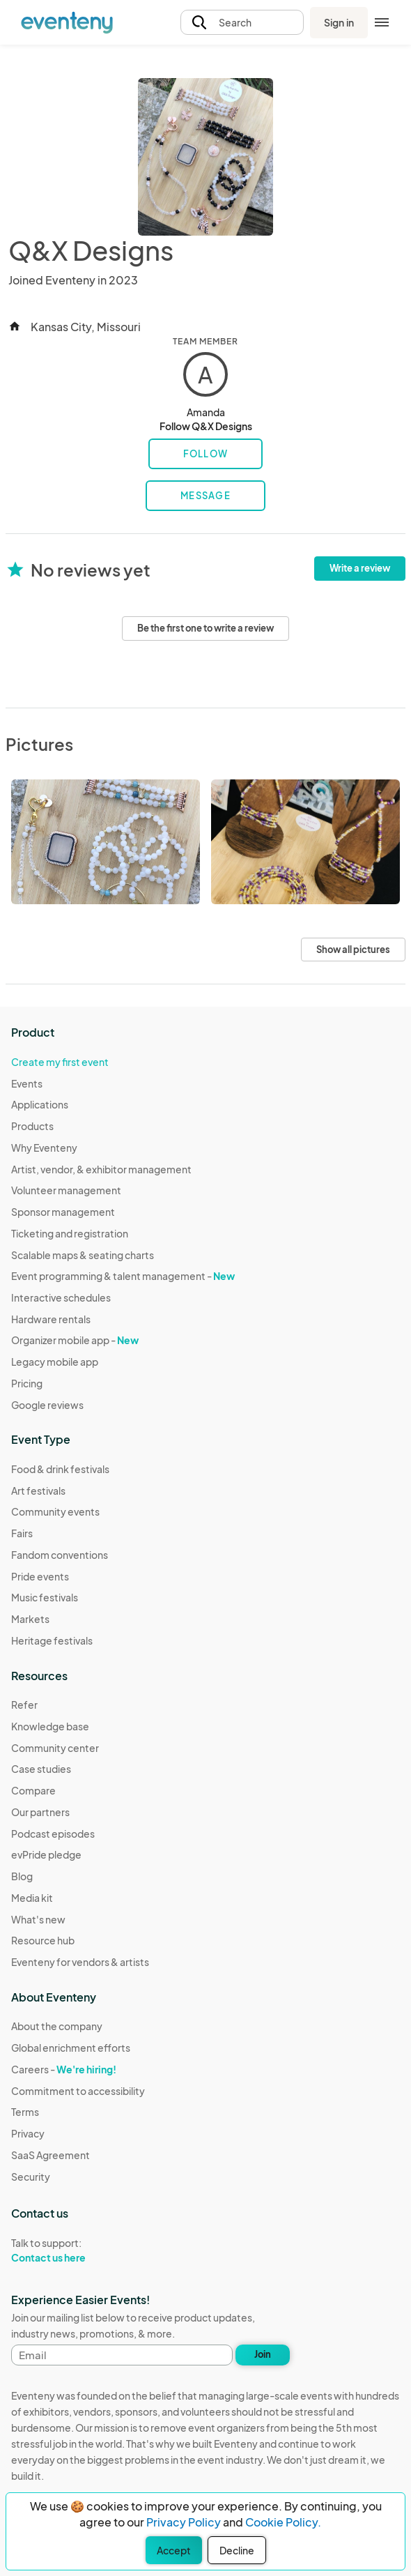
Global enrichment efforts (70, 2047)
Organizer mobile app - (75, 1340)
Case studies (41, 1768)
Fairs (22, 1533)
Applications (39, 1104)
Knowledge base (50, 1726)
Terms (25, 2111)
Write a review (359, 568)
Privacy (28, 2133)
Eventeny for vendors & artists (80, 1962)
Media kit (32, 1897)
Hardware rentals (51, 1319)
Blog (22, 1876)
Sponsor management (63, 1211)
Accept (174, 2550)
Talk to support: (78, 2250)
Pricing (26, 1383)
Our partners (40, 1812)
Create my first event (60, 1061)
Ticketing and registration (69, 1233)
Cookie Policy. (283, 2522)
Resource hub (43, 1940)
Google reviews (47, 1404)
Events (26, 1083)
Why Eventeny (44, 1147)
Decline (236, 2550)
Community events (55, 1511)
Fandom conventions (59, 1554)
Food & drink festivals (60, 1469)
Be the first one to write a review (205, 628)
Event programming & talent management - (123, 1276)
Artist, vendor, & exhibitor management (101, 1169)
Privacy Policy (183, 2522)
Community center (55, 1748)
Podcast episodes (53, 1833)
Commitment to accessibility (78, 2091)
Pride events (40, 1576)
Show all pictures (353, 949)
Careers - (63, 2069)
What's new (38, 1919)
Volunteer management (66, 1190)
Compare (33, 1790)
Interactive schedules (61, 1297)
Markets (30, 1619)
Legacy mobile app (54, 1361)
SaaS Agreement (50, 2155)
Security (30, 2176)
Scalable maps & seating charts (82, 1255)
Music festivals (44, 1597)
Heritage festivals (52, 1640)
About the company (56, 2026)
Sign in (339, 22)
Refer (24, 1704)
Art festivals (38, 1490)
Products (32, 1126)
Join (262, 2354)
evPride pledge (46, 1854)
